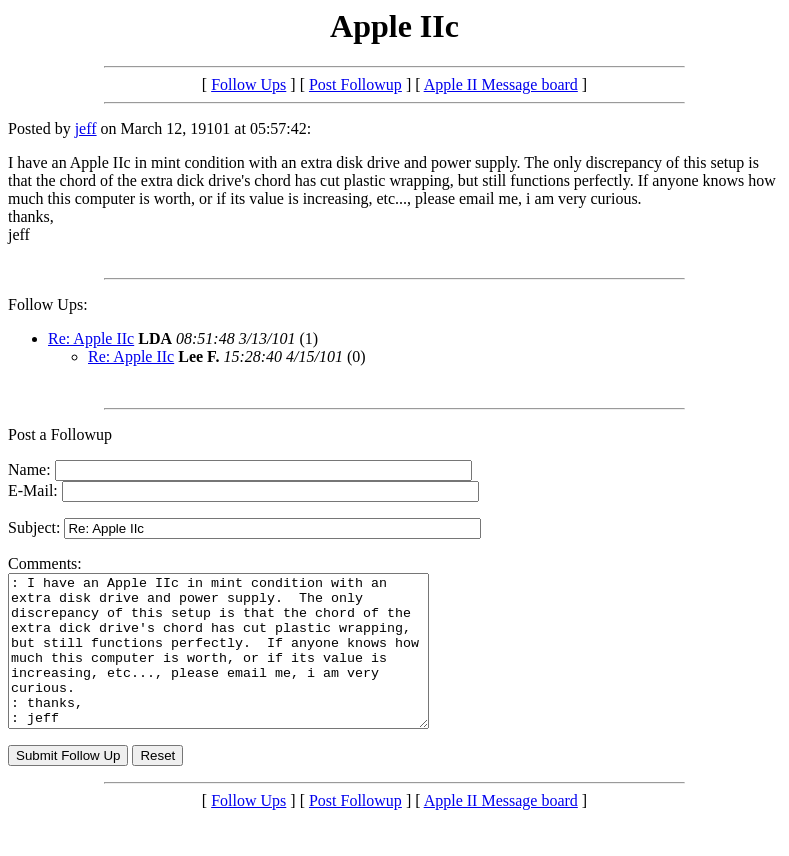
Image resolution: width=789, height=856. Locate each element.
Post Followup (355, 84)
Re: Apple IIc (91, 338)
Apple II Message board (501, 84)
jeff (86, 128)
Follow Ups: (48, 304)
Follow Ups (248, 84)
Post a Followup (60, 434)
